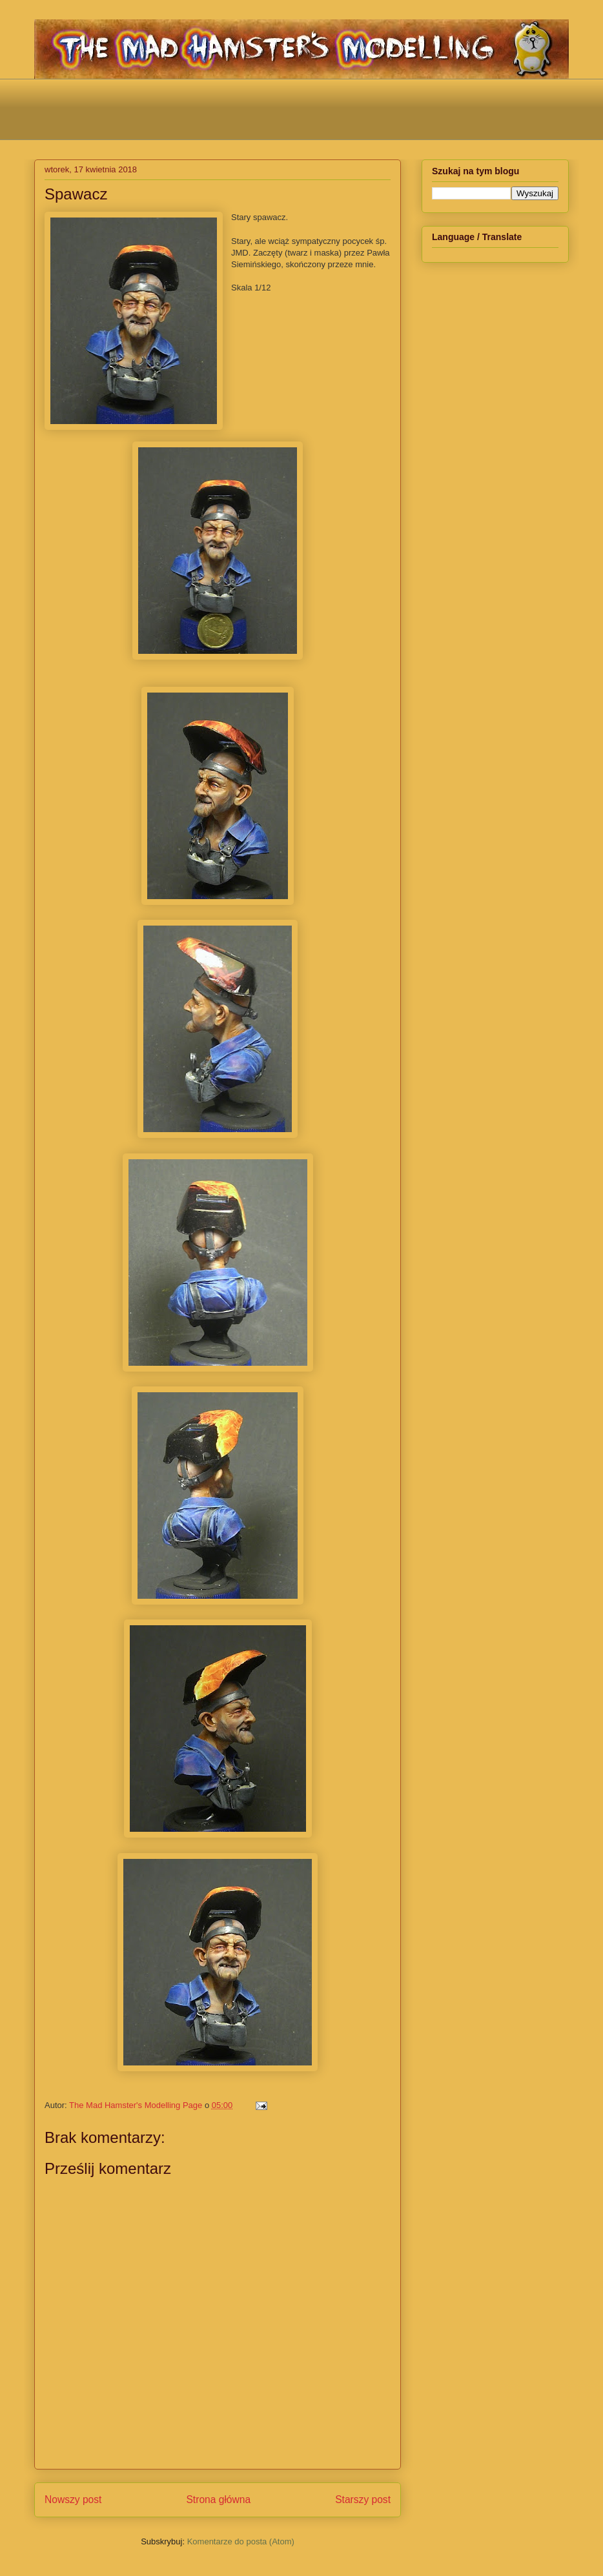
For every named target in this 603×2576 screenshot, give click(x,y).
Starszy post (363, 2499)
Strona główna (218, 2499)
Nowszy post (73, 2499)
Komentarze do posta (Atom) (240, 2541)
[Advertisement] (301, 108)
